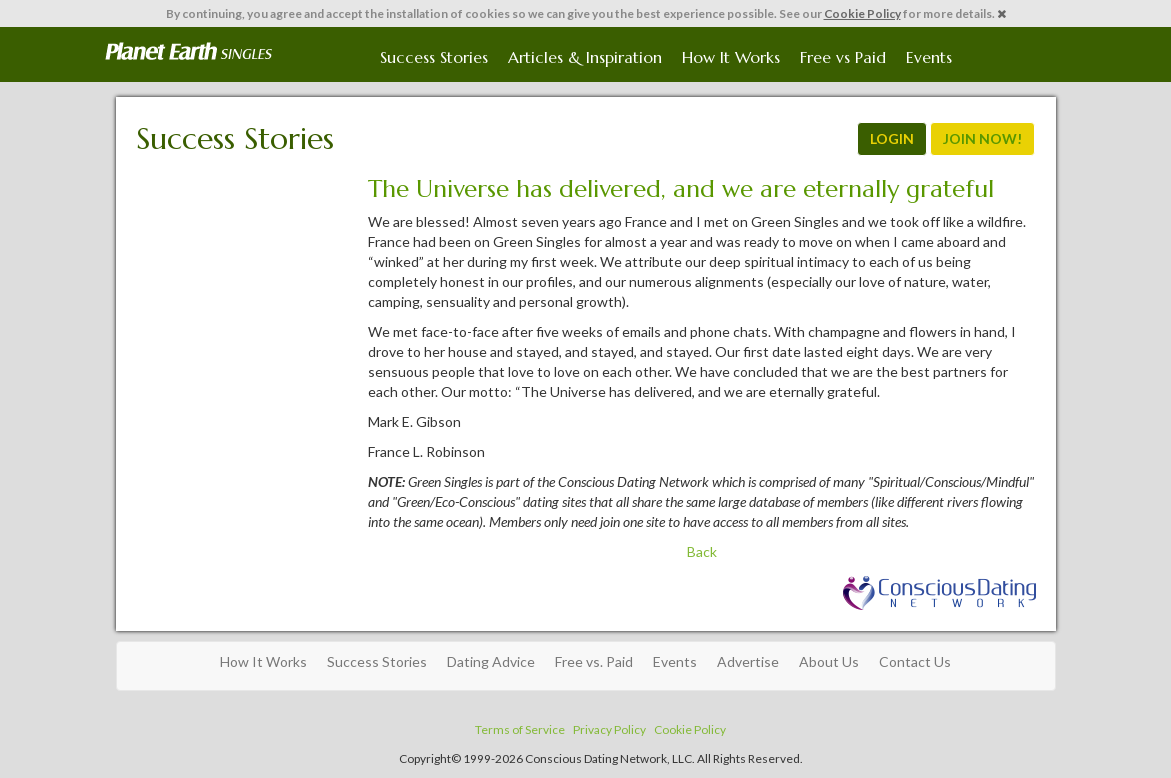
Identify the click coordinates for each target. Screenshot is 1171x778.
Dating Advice (491, 661)
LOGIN (892, 138)
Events (929, 57)
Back (702, 551)
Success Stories (434, 57)
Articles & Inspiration (585, 57)
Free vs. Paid (594, 661)
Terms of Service (520, 729)
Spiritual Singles (188, 52)
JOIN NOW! (982, 138)
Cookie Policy (862, 13)
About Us (829, 661)
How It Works (731, 57)
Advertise (748, 661)
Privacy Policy (609, 729)
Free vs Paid (843, 57)
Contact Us (915, 661)
